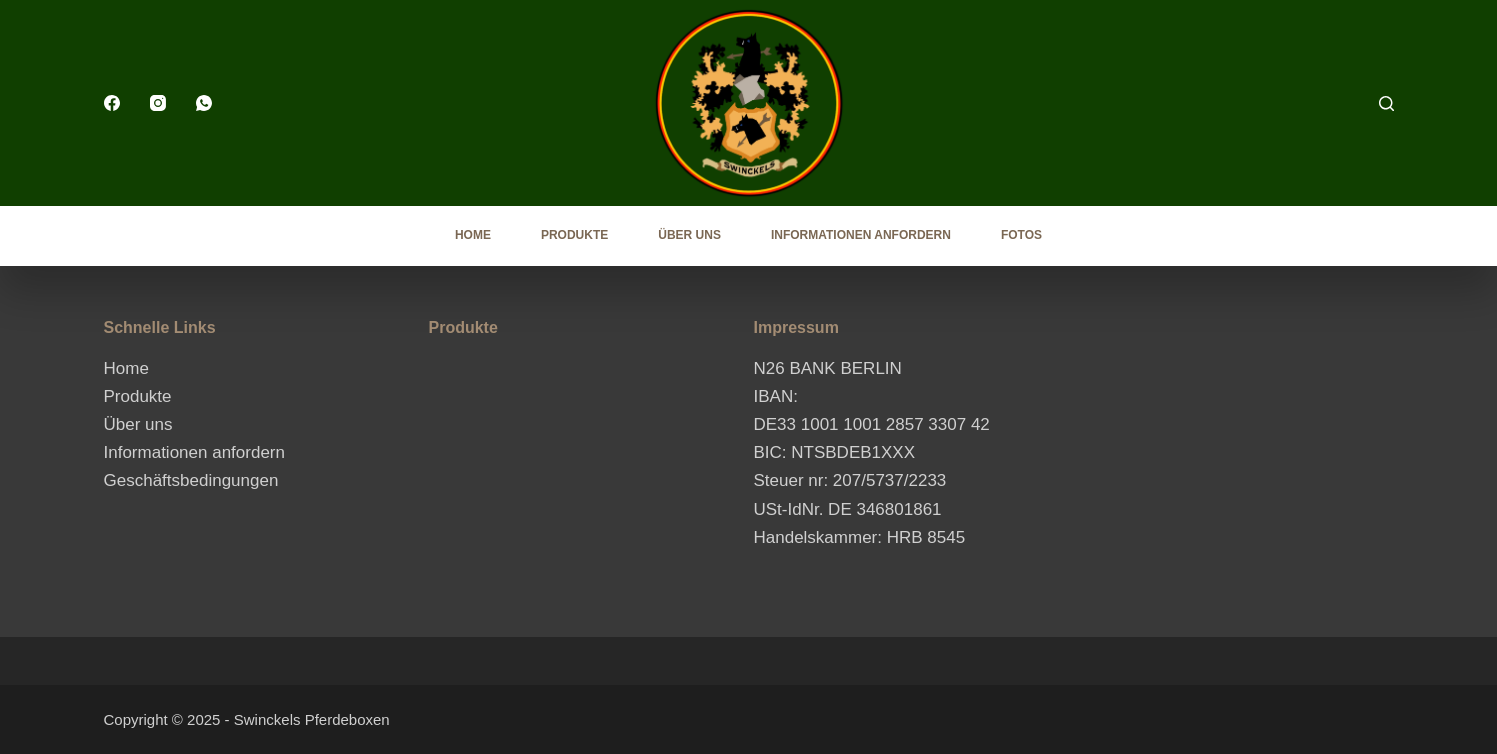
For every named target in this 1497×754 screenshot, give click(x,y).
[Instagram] (158, 103)
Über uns (689, 235)
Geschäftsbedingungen (191, 480)
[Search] (1386, 103)
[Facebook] (112, 103)
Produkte (574, 235)
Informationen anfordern (861, 235)
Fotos (1021, 235)
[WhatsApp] (204, 103)
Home (473, 235)
